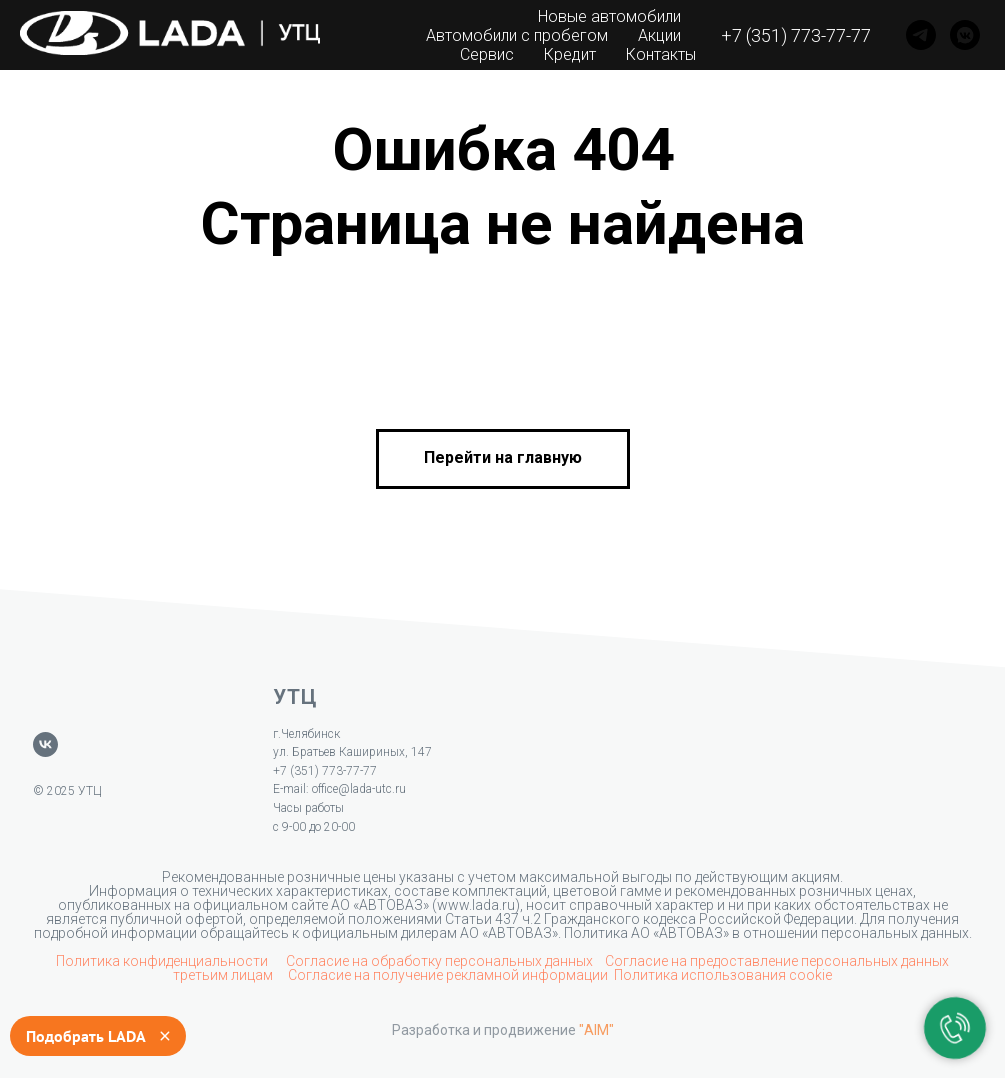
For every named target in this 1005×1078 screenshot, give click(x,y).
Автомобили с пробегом (517, 35)
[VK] (965, 35)
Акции (659, 35)
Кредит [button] (570, 54)
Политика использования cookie (723, 975)
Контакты (661, 54)
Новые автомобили (609, 16)
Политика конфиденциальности (163, 961)
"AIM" (596, 1030)
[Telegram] (921, 35)
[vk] (45, 744)
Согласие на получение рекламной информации (448, 975)
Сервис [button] (487, 54)
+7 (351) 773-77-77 (796, 35)
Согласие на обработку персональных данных (439, 961)
